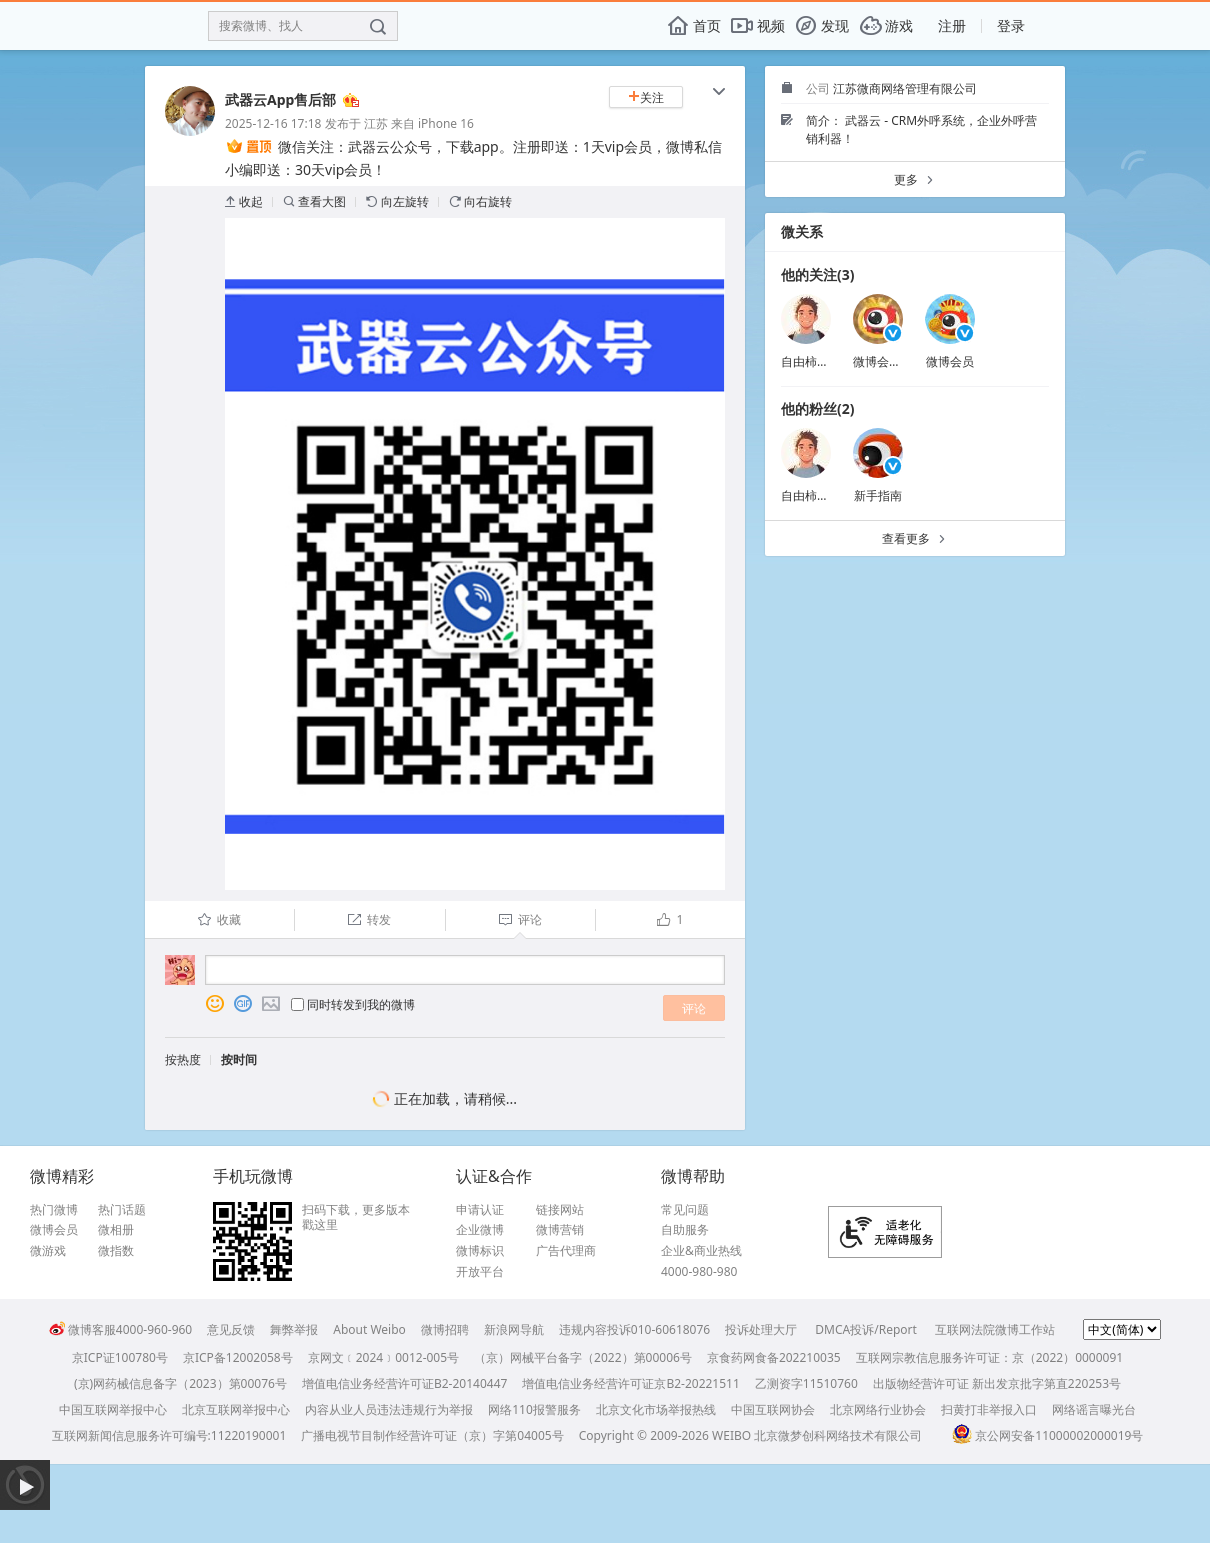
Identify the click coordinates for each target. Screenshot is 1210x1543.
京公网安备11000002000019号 (1047, 1435)
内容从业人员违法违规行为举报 (389, 1409)
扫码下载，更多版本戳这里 (356, 1217)
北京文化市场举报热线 (656, 1409)
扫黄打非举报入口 (989, 1409)
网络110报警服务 (534, 1409)
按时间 (239, 1059)
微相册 (116, 1230)
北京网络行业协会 (878, 1409)
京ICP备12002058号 (238, 1357)
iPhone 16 (446, 123)
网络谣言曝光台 (1094, 1409)
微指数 (116, 1251)
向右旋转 (480, 201)
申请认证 (480, 1210)
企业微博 (480, 1230)
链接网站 (560, 1210)
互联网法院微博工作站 (995, 1329)
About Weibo (369, 1329)
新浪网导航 (514, 1329)
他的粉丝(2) (818, 408)
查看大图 (314, 201)
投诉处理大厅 (761, 1329)
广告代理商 (566, 1251)
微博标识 (480, 1251)
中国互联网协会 (773, 1409)
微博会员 (950, 361)
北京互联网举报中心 (236, 1409)
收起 (244, 201)
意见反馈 (231, 1329)
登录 (1011, 25)
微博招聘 (445, 1329)
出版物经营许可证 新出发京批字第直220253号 (997, 1383)
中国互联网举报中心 (113, 1409)
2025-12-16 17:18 (273, 123)
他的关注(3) (818, 274)
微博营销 (560, 1230)
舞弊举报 (294, 1329)
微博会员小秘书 (895, 361)
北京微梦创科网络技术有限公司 (838, 1435)
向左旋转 (397, 201)
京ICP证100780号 (120, 1357)
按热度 (183, 1059)
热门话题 (122, 1210)
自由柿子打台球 (823, 361)
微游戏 (48, 1251)
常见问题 (685, 1210)
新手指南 (878, 495)
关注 (646, 97)
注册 (952, 25)
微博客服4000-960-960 (120, 1329)
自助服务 (685, 1230)
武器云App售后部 (280, 99)
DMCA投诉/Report (866, 1329)
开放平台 (480, 1272)
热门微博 (54, 1210)
